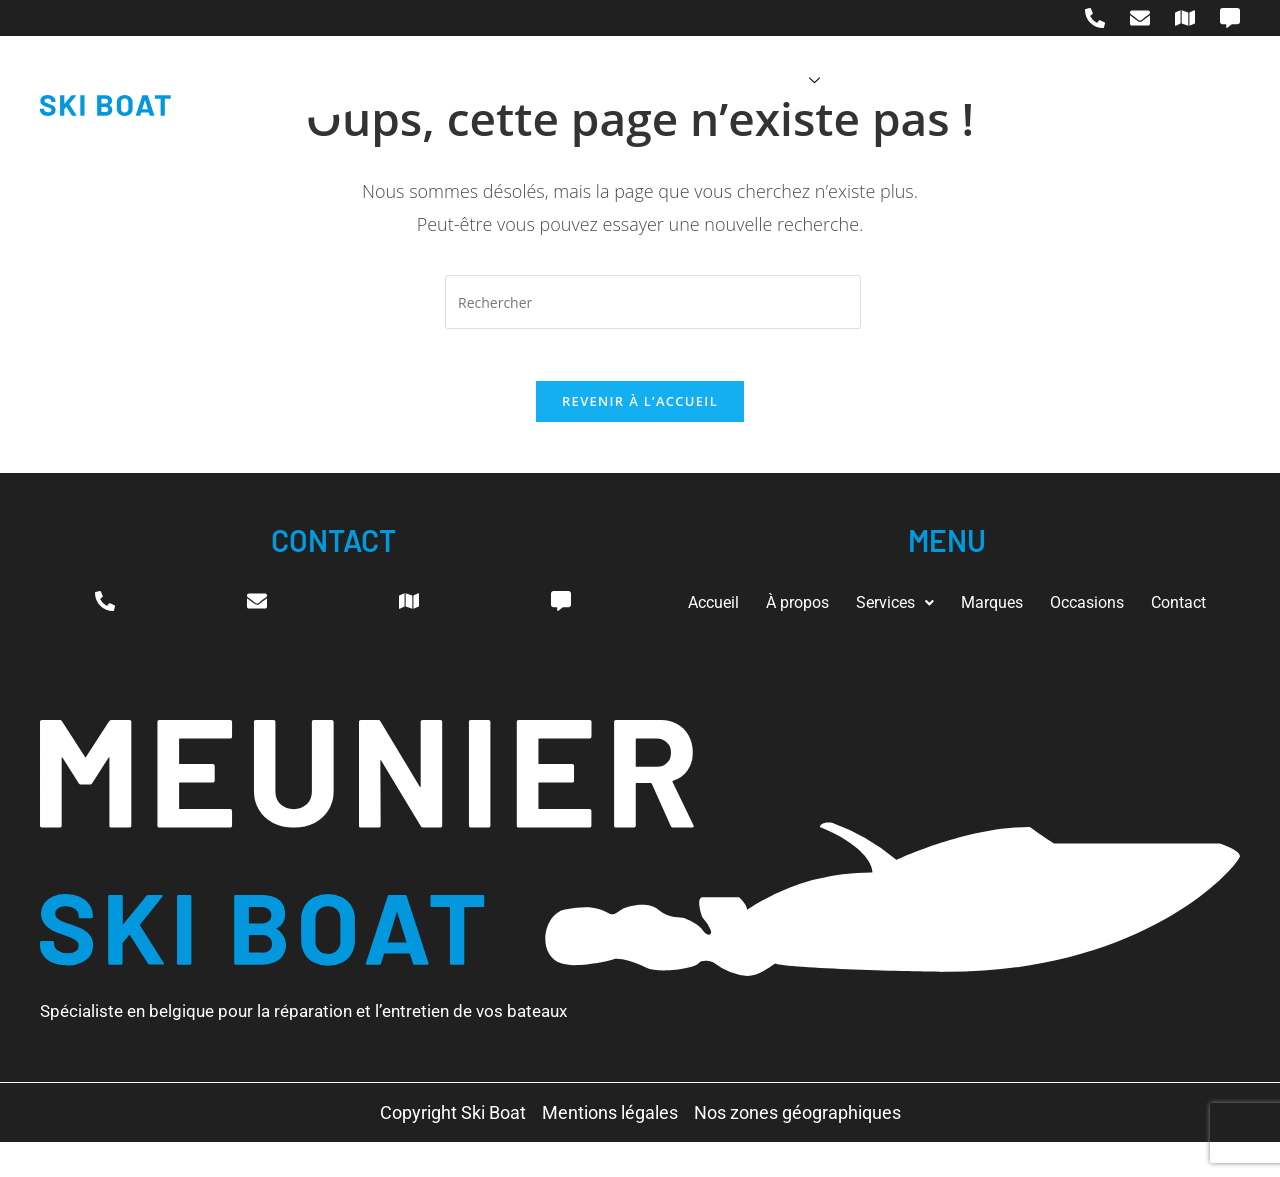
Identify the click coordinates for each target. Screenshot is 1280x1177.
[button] (932, 601)
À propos (596, 78)
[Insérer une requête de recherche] (653, 302)
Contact (1065, 78)
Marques (836, 78)
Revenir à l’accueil (640, 410)
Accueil (492, 78)
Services (716, 78)
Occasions (953, 78)
